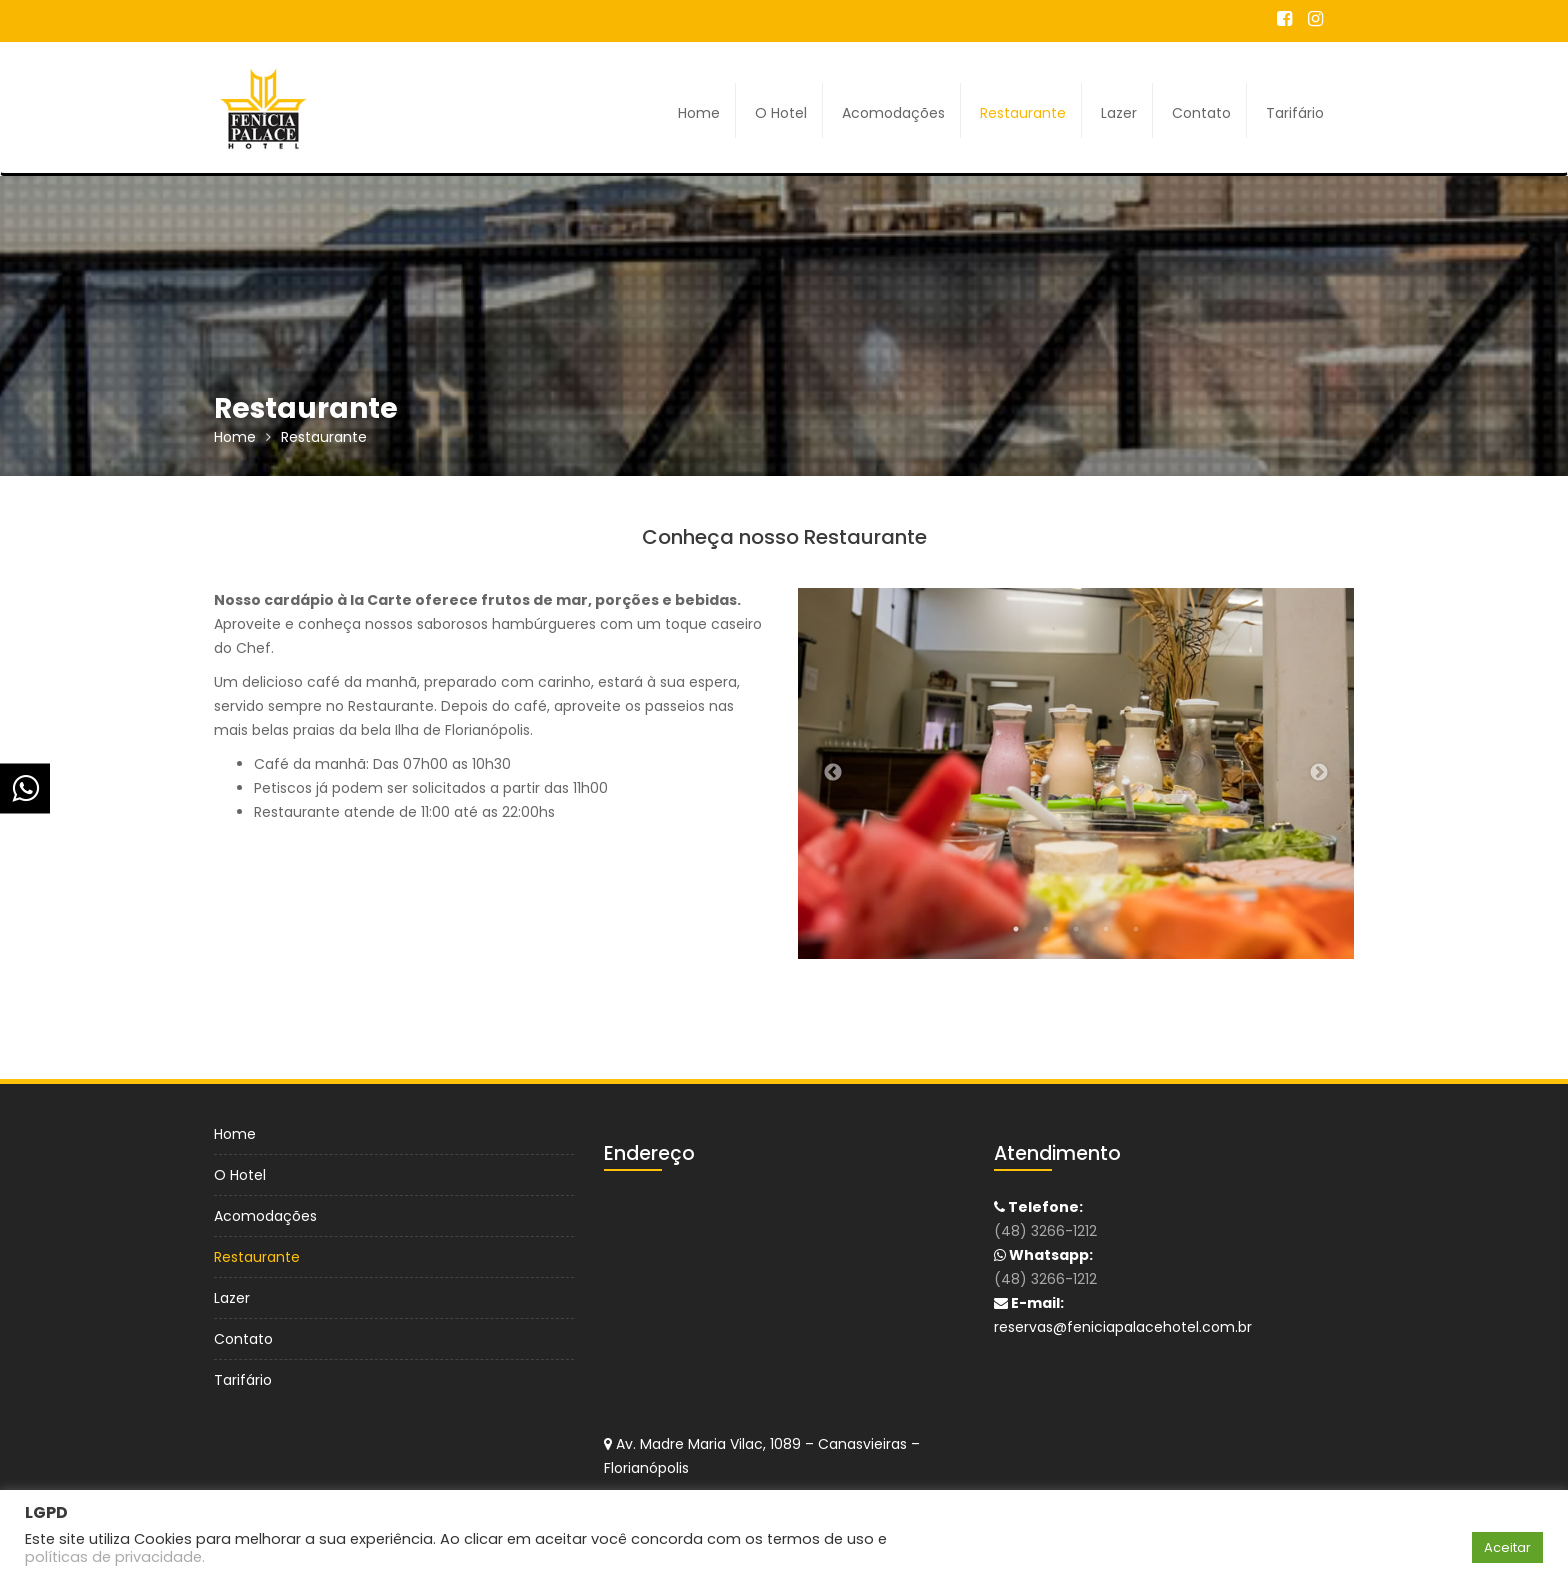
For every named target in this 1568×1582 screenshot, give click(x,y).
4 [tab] (1106, 929)
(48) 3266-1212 (1047, 1231)
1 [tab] (1016, 929)
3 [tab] (1076, 929)
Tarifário (1295, 113)
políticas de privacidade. (115, 1557)
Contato (1201, 113)
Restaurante (1023, 113)
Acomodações (893, 113)
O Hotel (781, 113)
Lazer (1119, 113)
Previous (833, 773)
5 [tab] (1136, 929)
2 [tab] (1046, 929)
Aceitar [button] (1507, 1547)
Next (1319, 773)
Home (699, 113)
